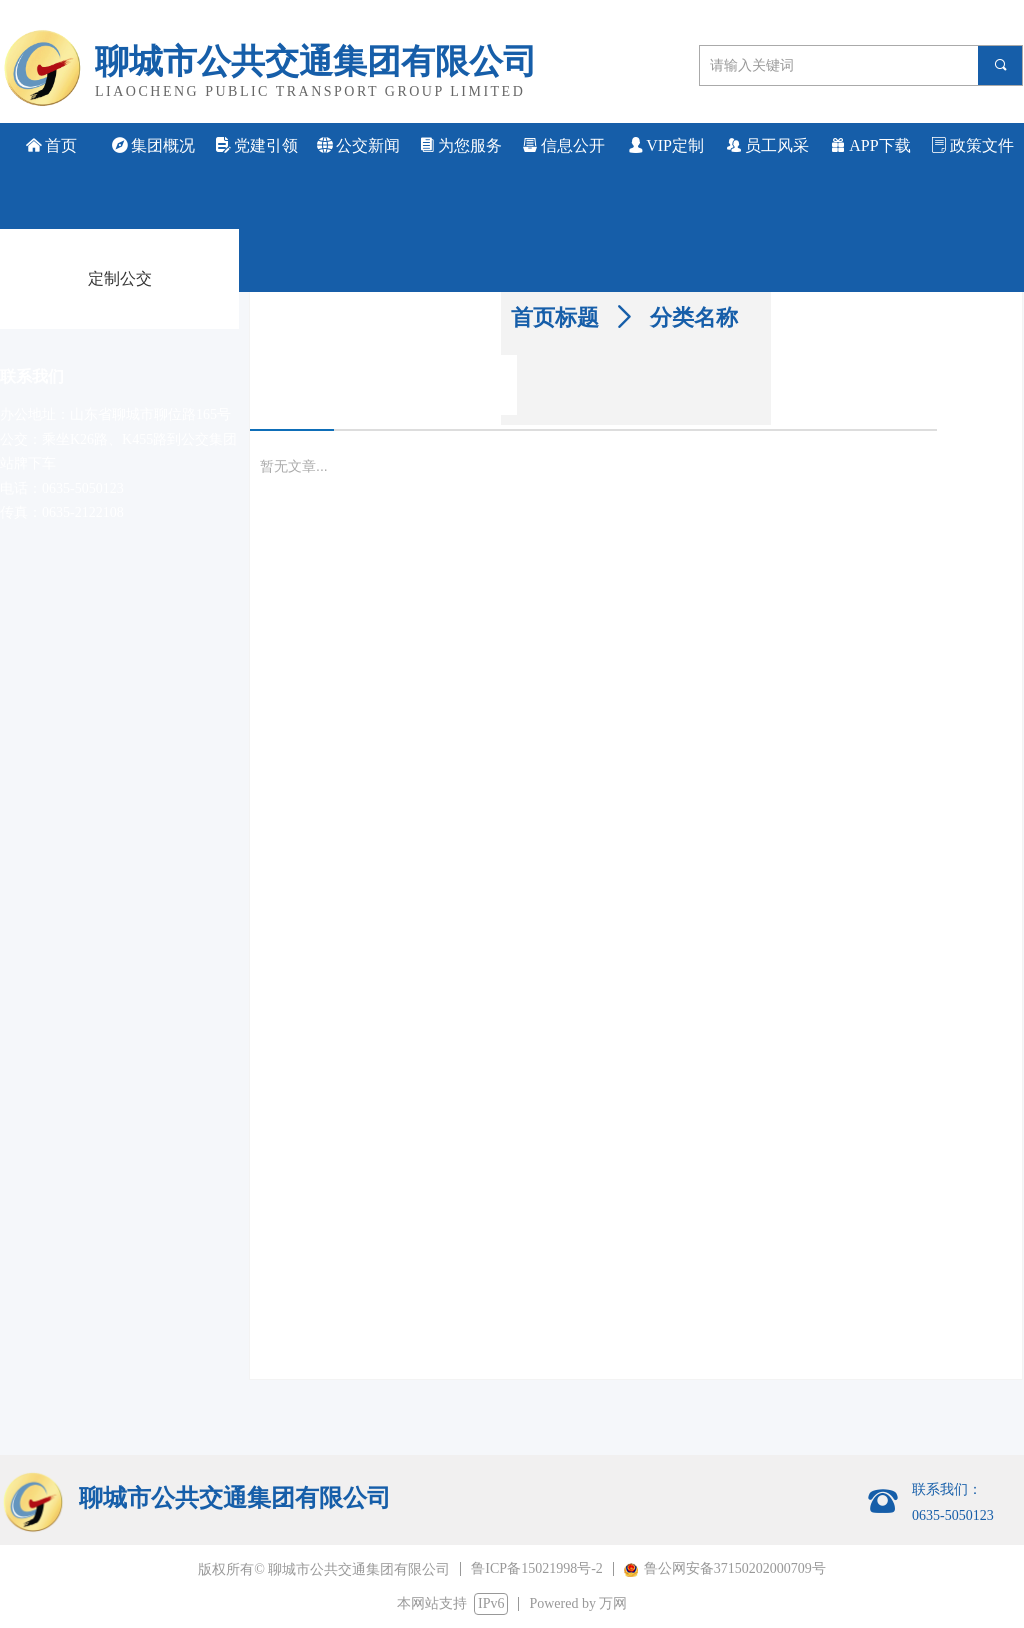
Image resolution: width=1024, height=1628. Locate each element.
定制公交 (120, 278)
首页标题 (555, 317)
